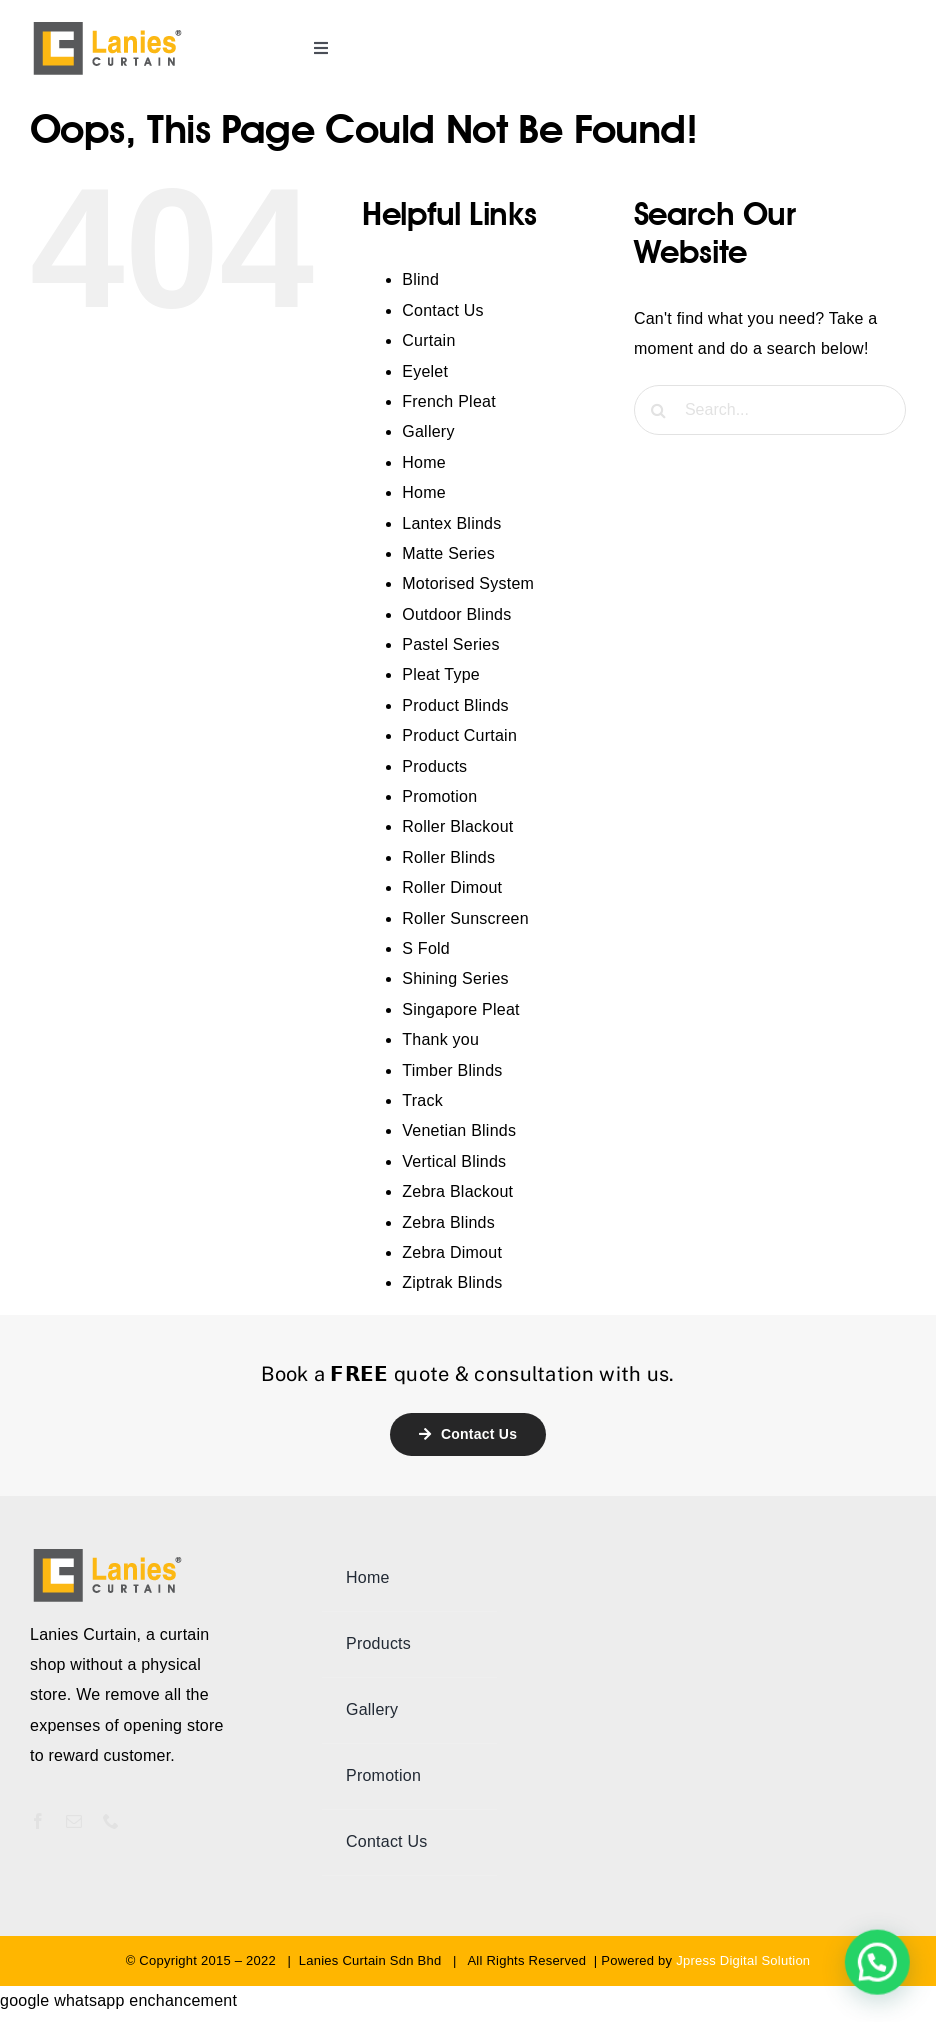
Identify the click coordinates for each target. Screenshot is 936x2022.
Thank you (440, 1039)
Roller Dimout (452, 887)
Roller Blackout (457, 826)
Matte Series (448, 553)
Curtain (428, 340)
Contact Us (443, 310)
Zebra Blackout (457, 1191)
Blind (420, 279)
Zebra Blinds (448, 1222)
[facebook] (38, 1821)
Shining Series (455, 978)
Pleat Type (441, 674)
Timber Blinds (452, 1070)
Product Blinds (455, 705)
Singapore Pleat (460, 1009)
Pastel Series (450, 644)
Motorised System (468, 583)
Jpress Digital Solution (743, 1960)
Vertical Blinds (454, 1161)
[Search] (659, 410)
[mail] (74, 1821)
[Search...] (770, 410)
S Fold (426, 948)
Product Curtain (459, 735)
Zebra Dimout (452, 1252)
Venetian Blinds (459, 1130)
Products (434, 766)
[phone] (111, 1821)
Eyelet (425, 371)
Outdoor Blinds (456, 614)
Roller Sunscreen (465, 918)
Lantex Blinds (451, 523)
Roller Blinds (448, 857)
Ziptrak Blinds (452, 1282)
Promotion (439, 796)
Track (422, 1100)
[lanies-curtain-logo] (108, 26)
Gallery (428, 431)
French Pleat (449, 401)
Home (424, 462)
